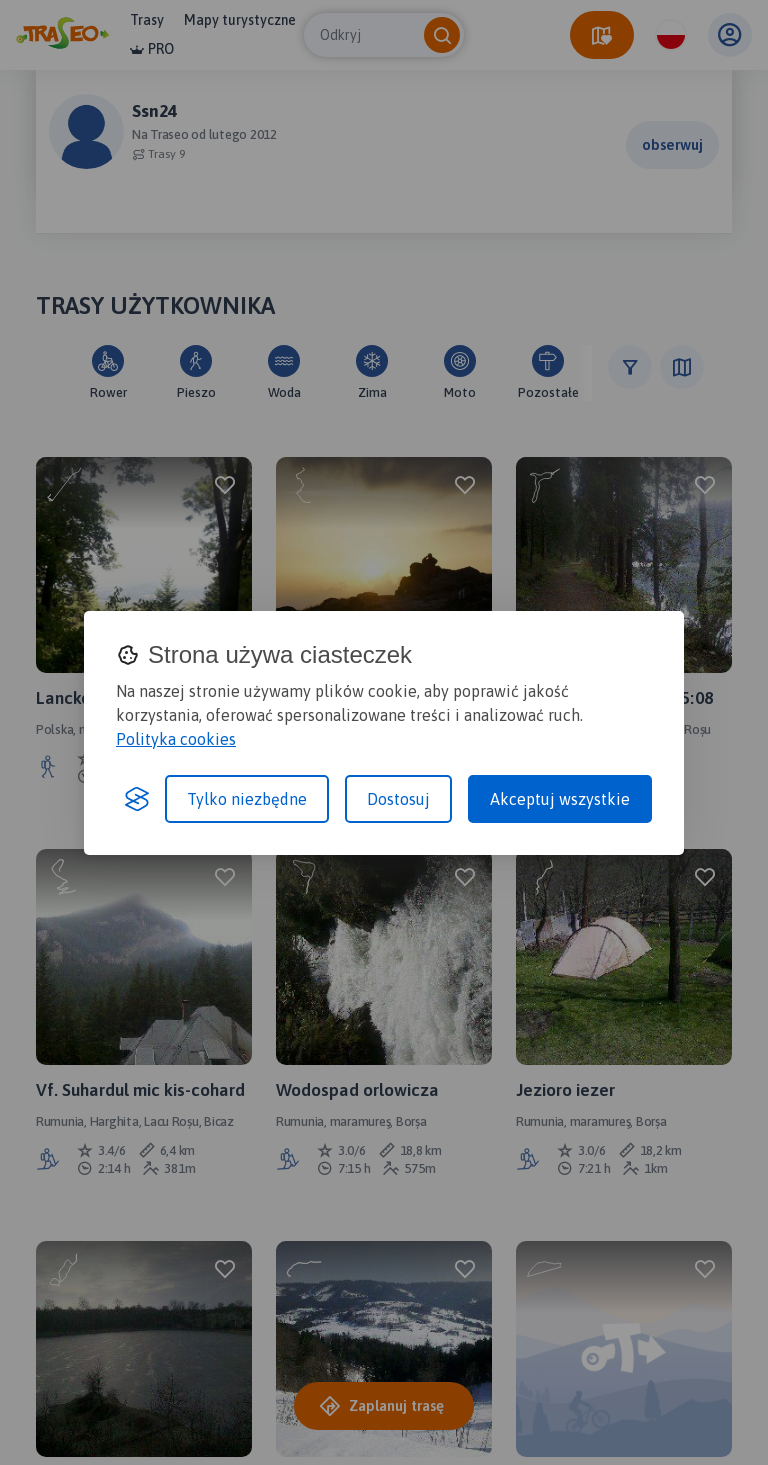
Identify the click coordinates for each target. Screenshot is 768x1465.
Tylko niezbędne (247, 799)
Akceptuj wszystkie (560, 799)
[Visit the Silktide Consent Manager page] (137, 799)
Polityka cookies (176, 739)
